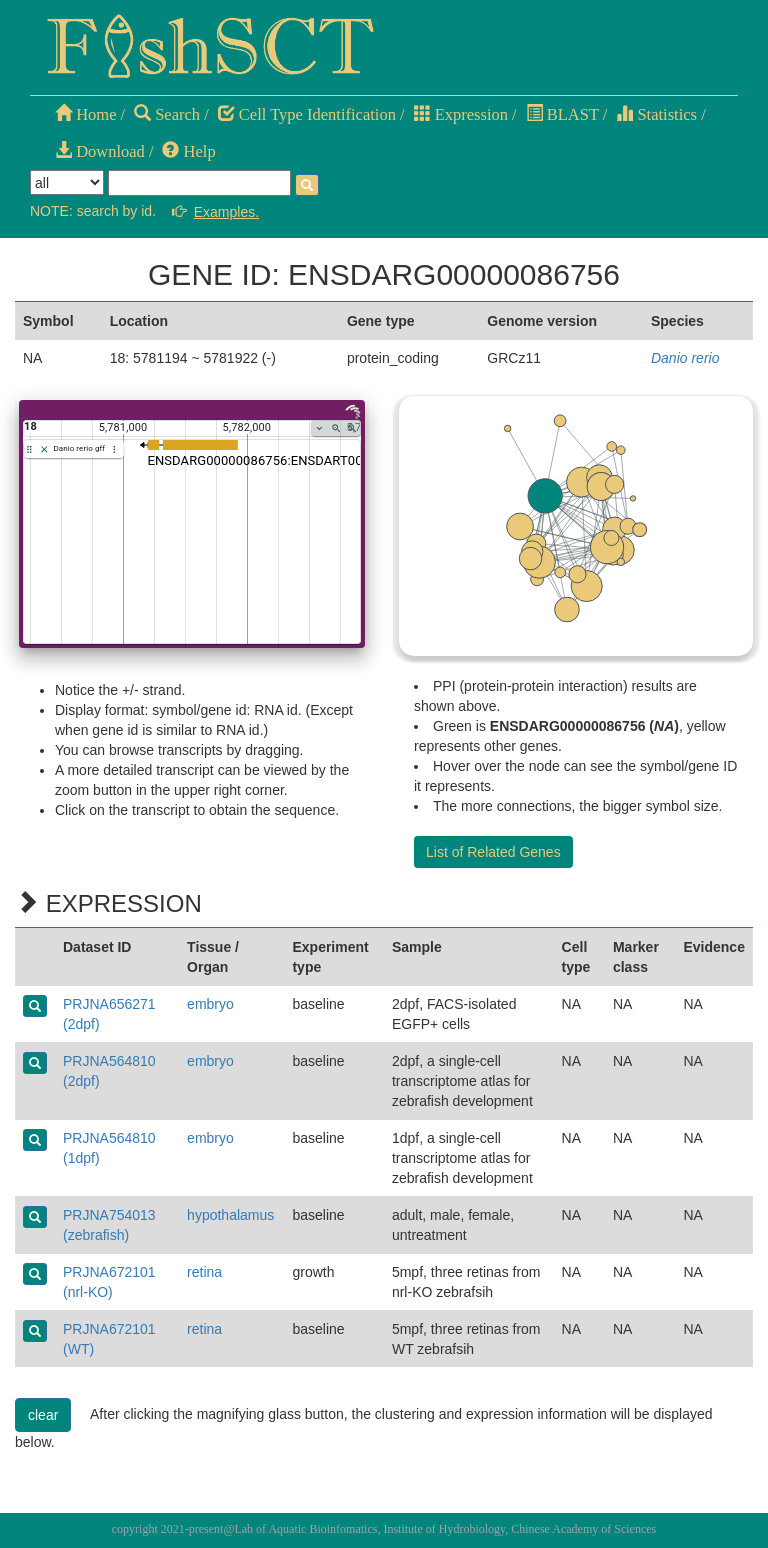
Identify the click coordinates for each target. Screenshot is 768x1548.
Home (85, 114)
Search (167, 114)
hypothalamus (230, 1215)
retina (204, 1272)
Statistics (656, 114)
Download (100, 151)
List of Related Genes (493, 852)
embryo (210, 1004)
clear (43, 1415)
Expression (461, 114)
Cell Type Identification (307, 114)
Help (188, 151)
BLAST (562, 114)
